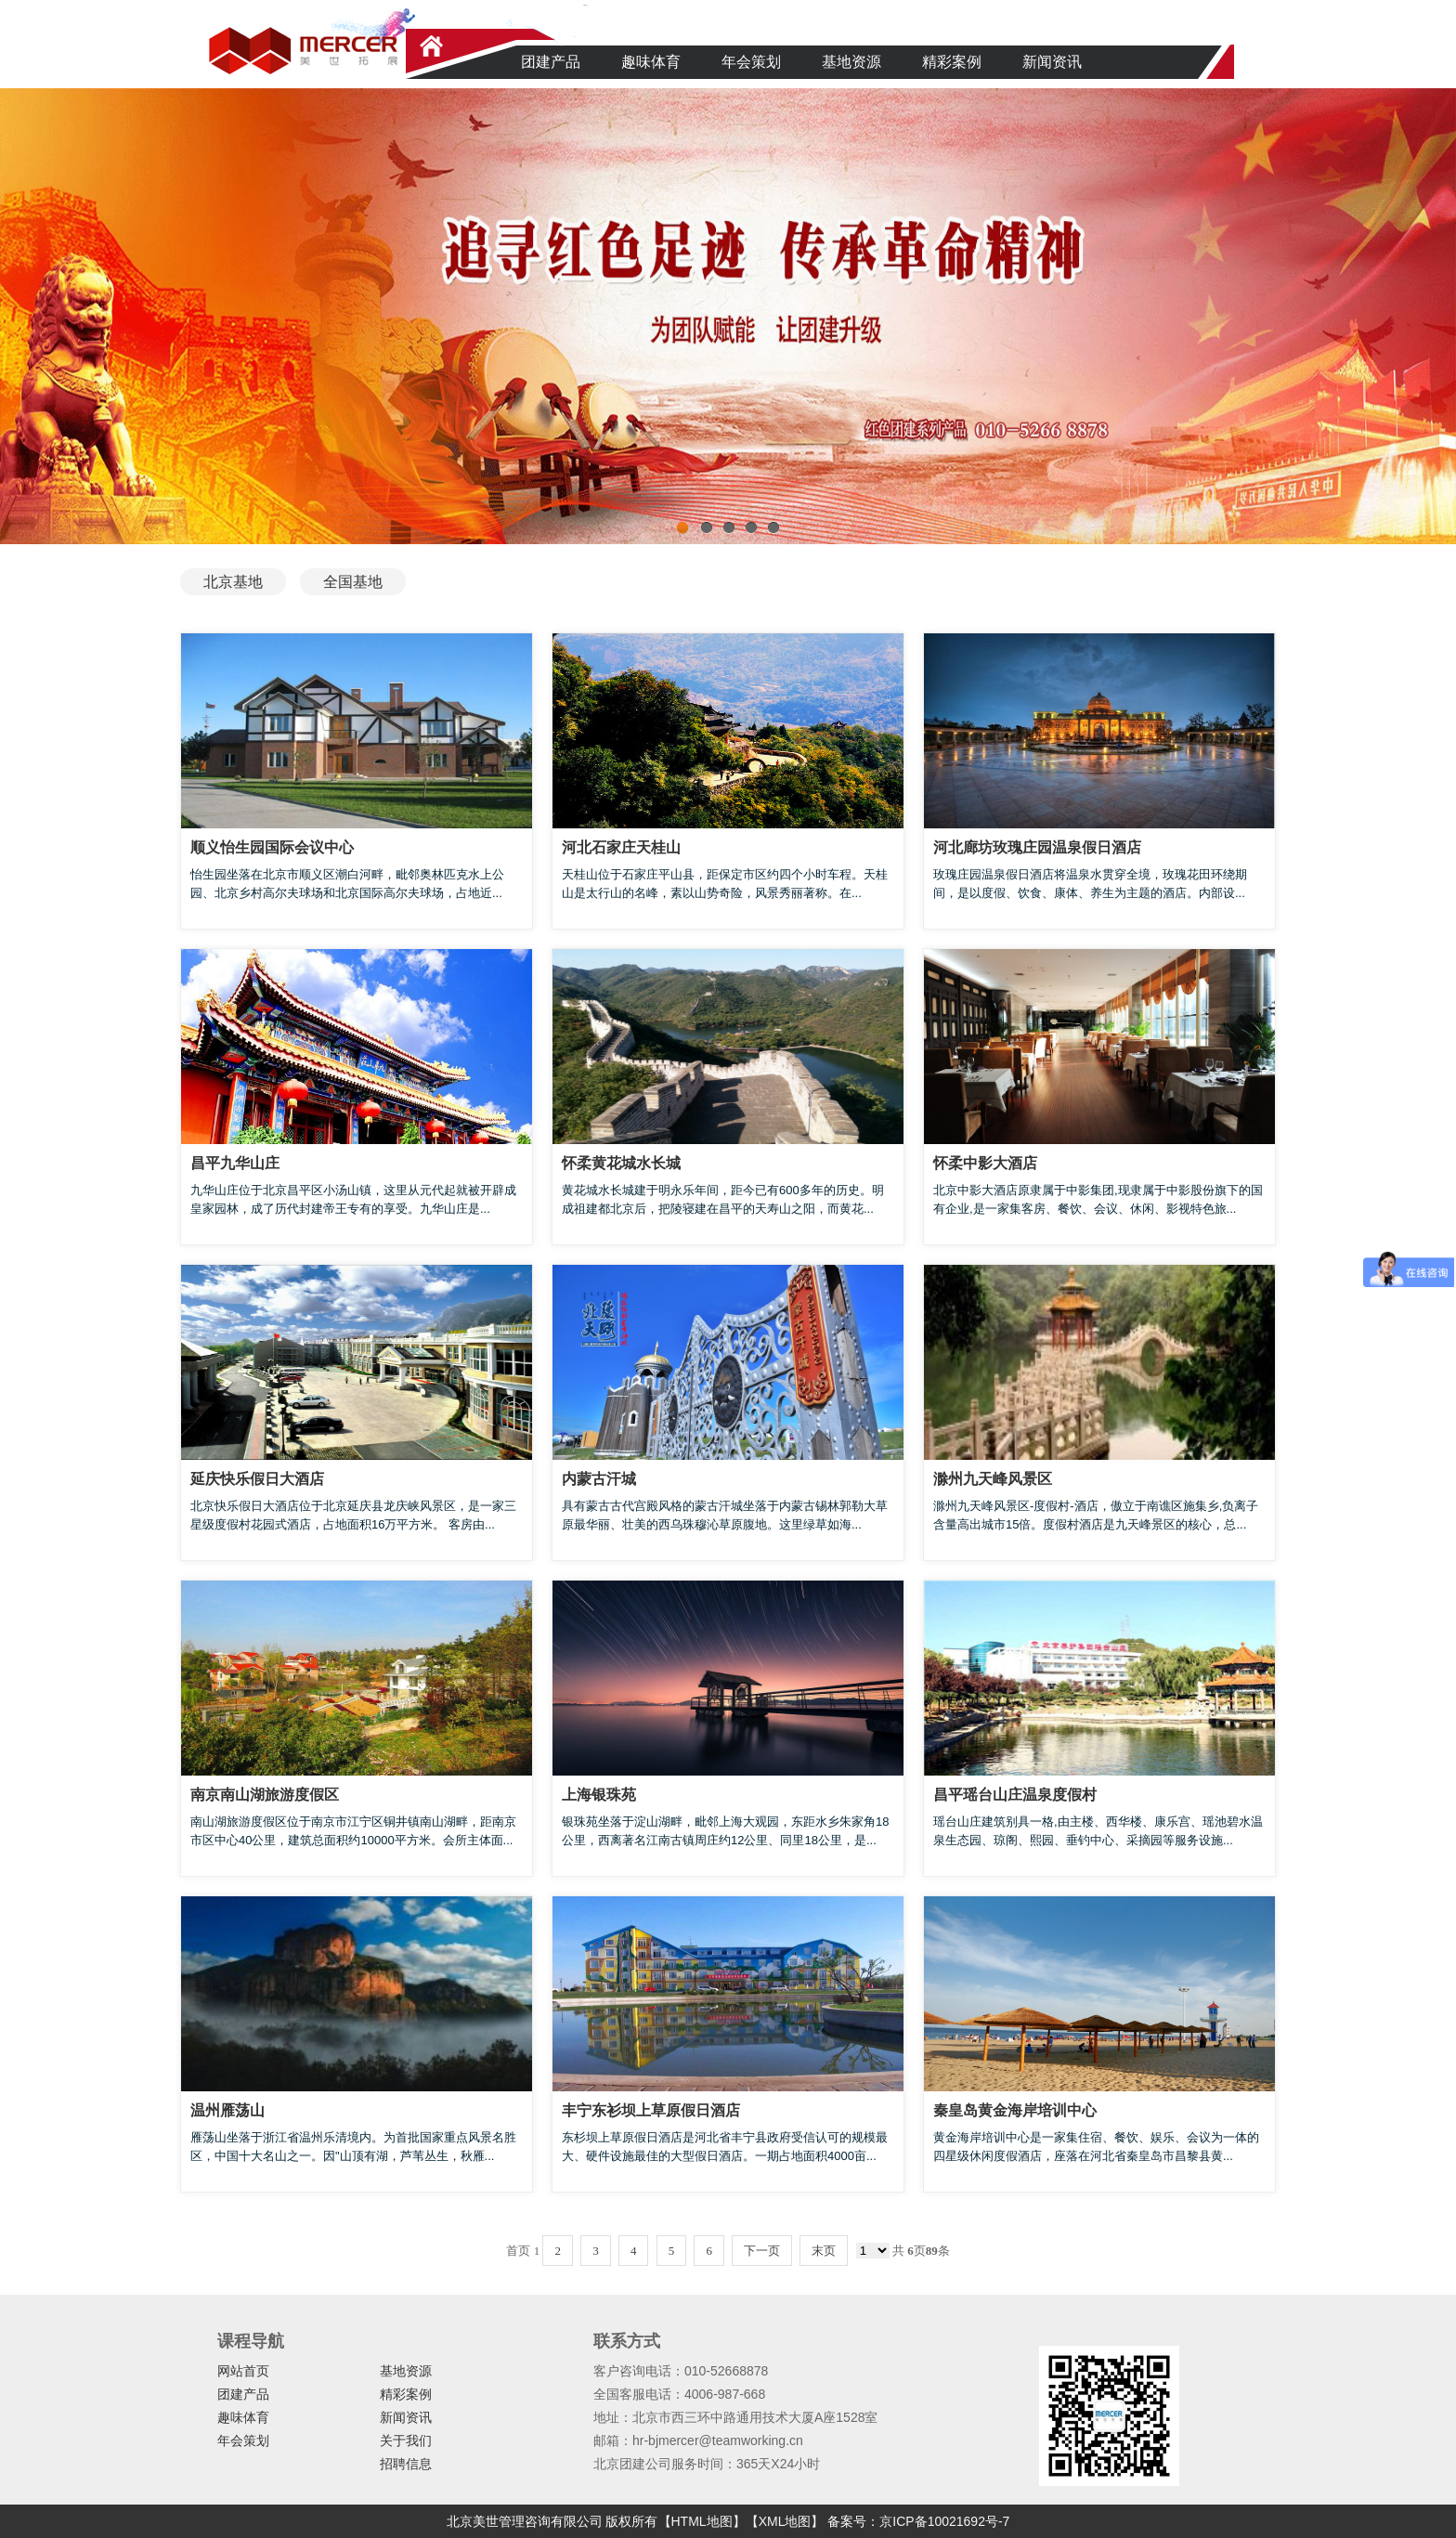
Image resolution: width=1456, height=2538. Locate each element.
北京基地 (233, 582)
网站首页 (243, 2370)
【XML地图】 (785, 2521)
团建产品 (550, 62)
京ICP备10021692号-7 (944, 2521)
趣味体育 (651, 62)
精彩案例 (952, 62)
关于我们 (406, 2440)
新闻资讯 (1052, 62)
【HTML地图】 (702, 2521)
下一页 (762, 2251)
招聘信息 (406, 2463)
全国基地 (353, 582)
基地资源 (851, 62)
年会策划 (751, 62)
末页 (824, 2251)
